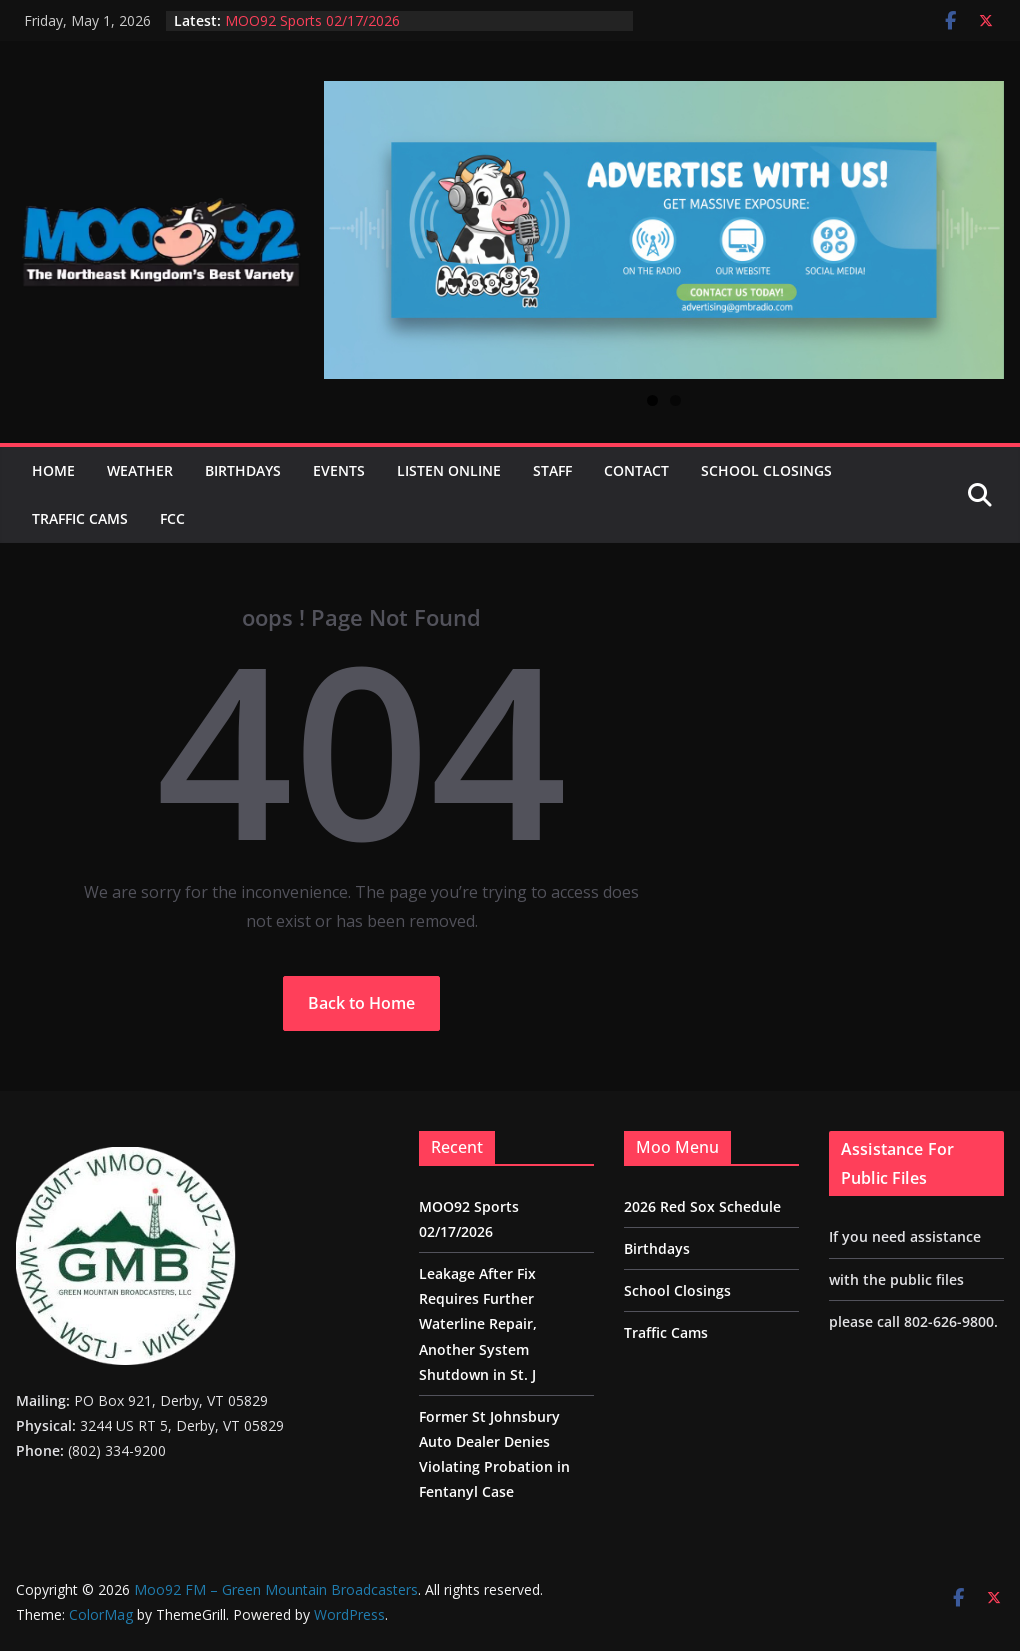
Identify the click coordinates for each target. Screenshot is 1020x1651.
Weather (140, 470)
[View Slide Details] (664, 230)
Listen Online (449, 470)
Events (339, 470)
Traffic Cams (80, 518)
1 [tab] (652, 400)
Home (53, 470)
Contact (636, 470)
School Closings (766, 470)
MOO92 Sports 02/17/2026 (312, 20)
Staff (552, 470)
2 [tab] (675, 400)
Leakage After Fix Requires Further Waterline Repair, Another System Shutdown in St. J (478, 1324)
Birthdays (243, 470)
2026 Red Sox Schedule (702, 1206)
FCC (172, 518)
